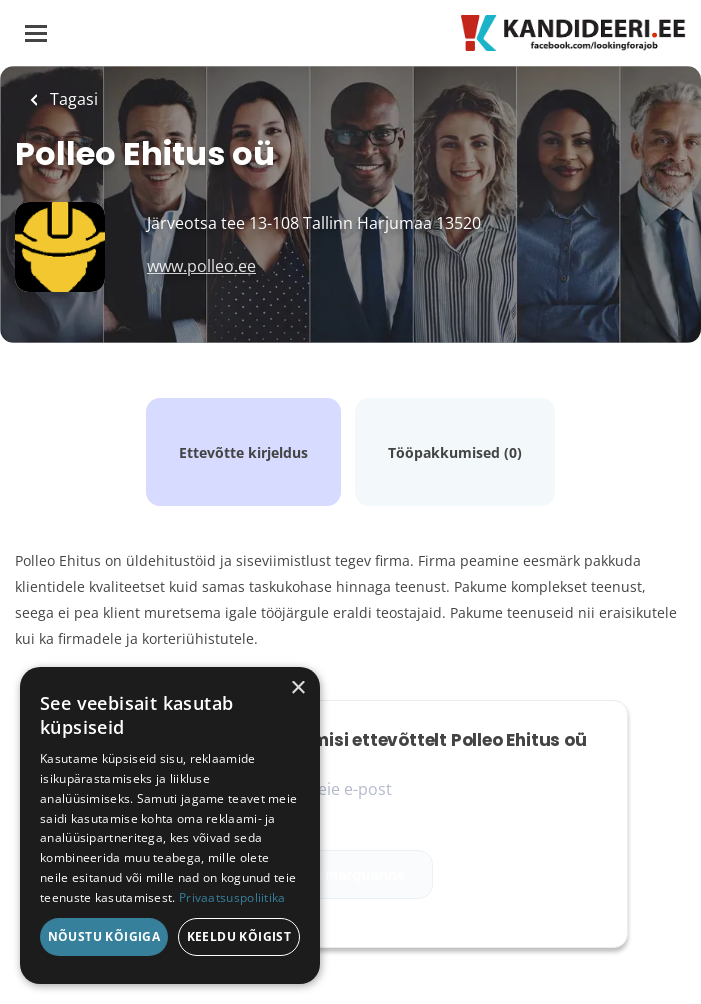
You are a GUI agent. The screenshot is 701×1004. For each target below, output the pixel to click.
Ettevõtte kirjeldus (243, 452)
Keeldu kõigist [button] (239, 936)
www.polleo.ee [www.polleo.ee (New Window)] (201, 266)
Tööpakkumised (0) (455, 452)
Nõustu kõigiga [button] (104, 936)
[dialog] (170, 825)
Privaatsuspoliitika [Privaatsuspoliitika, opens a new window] (232, 897)
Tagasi (72, 99)
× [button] (297, 688)
